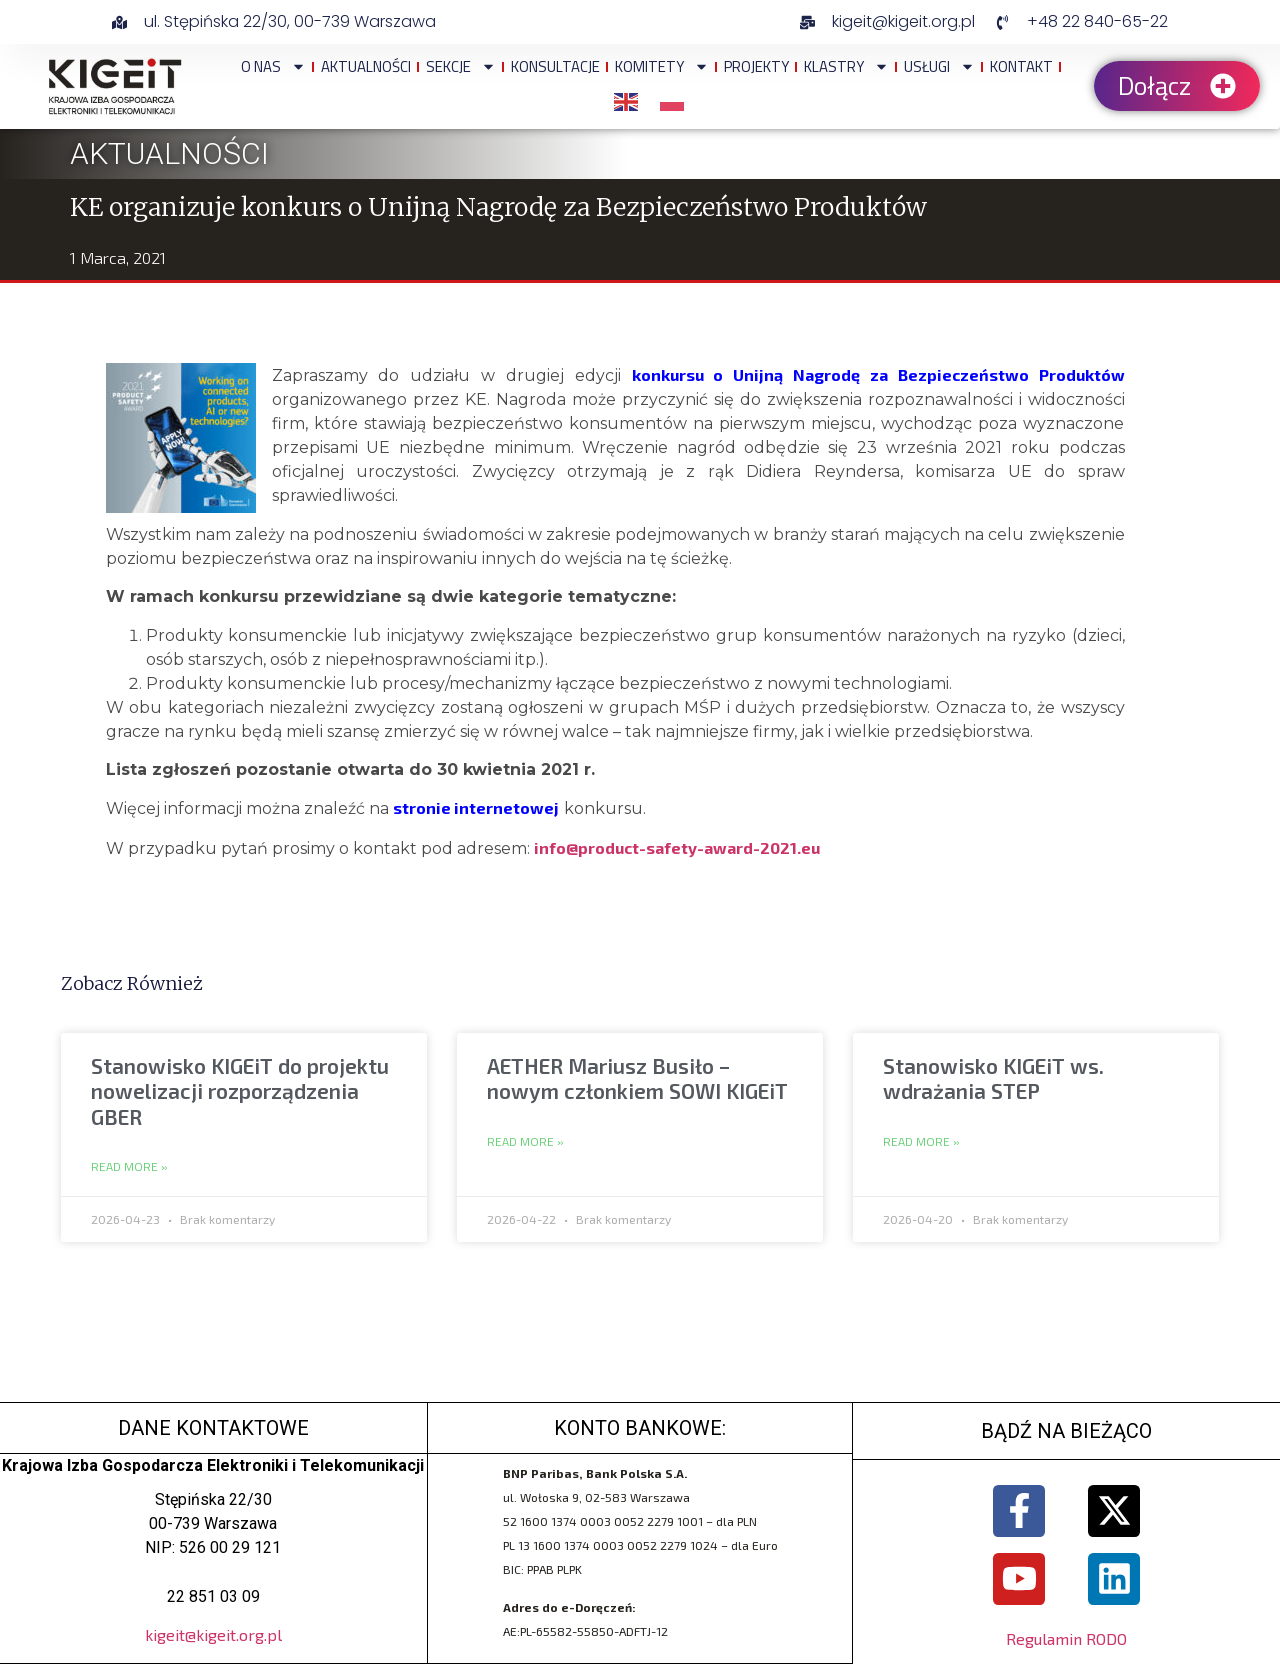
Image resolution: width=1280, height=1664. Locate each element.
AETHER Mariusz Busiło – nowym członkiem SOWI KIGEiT (637, 1078)
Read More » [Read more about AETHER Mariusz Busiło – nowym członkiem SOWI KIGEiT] (525, 1142)
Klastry (846, 66)
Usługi (939, 66)
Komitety (662, 66)
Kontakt (1021, 66)
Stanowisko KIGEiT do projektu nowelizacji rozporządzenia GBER (240, 1090)
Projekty (756, 66)
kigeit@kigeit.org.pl (213, 1634)
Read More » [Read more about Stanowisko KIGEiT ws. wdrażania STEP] (921, 1142)
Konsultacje (555, 66)
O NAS (273, 66)
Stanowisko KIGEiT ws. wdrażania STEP (993, 1078)
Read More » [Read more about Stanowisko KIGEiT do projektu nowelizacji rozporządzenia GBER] (129, 1167)
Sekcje (461, 66)
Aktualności (366, 66)
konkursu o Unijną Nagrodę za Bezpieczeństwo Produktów (878, 374)
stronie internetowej (476, 807)
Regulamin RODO (1066, 1638)
